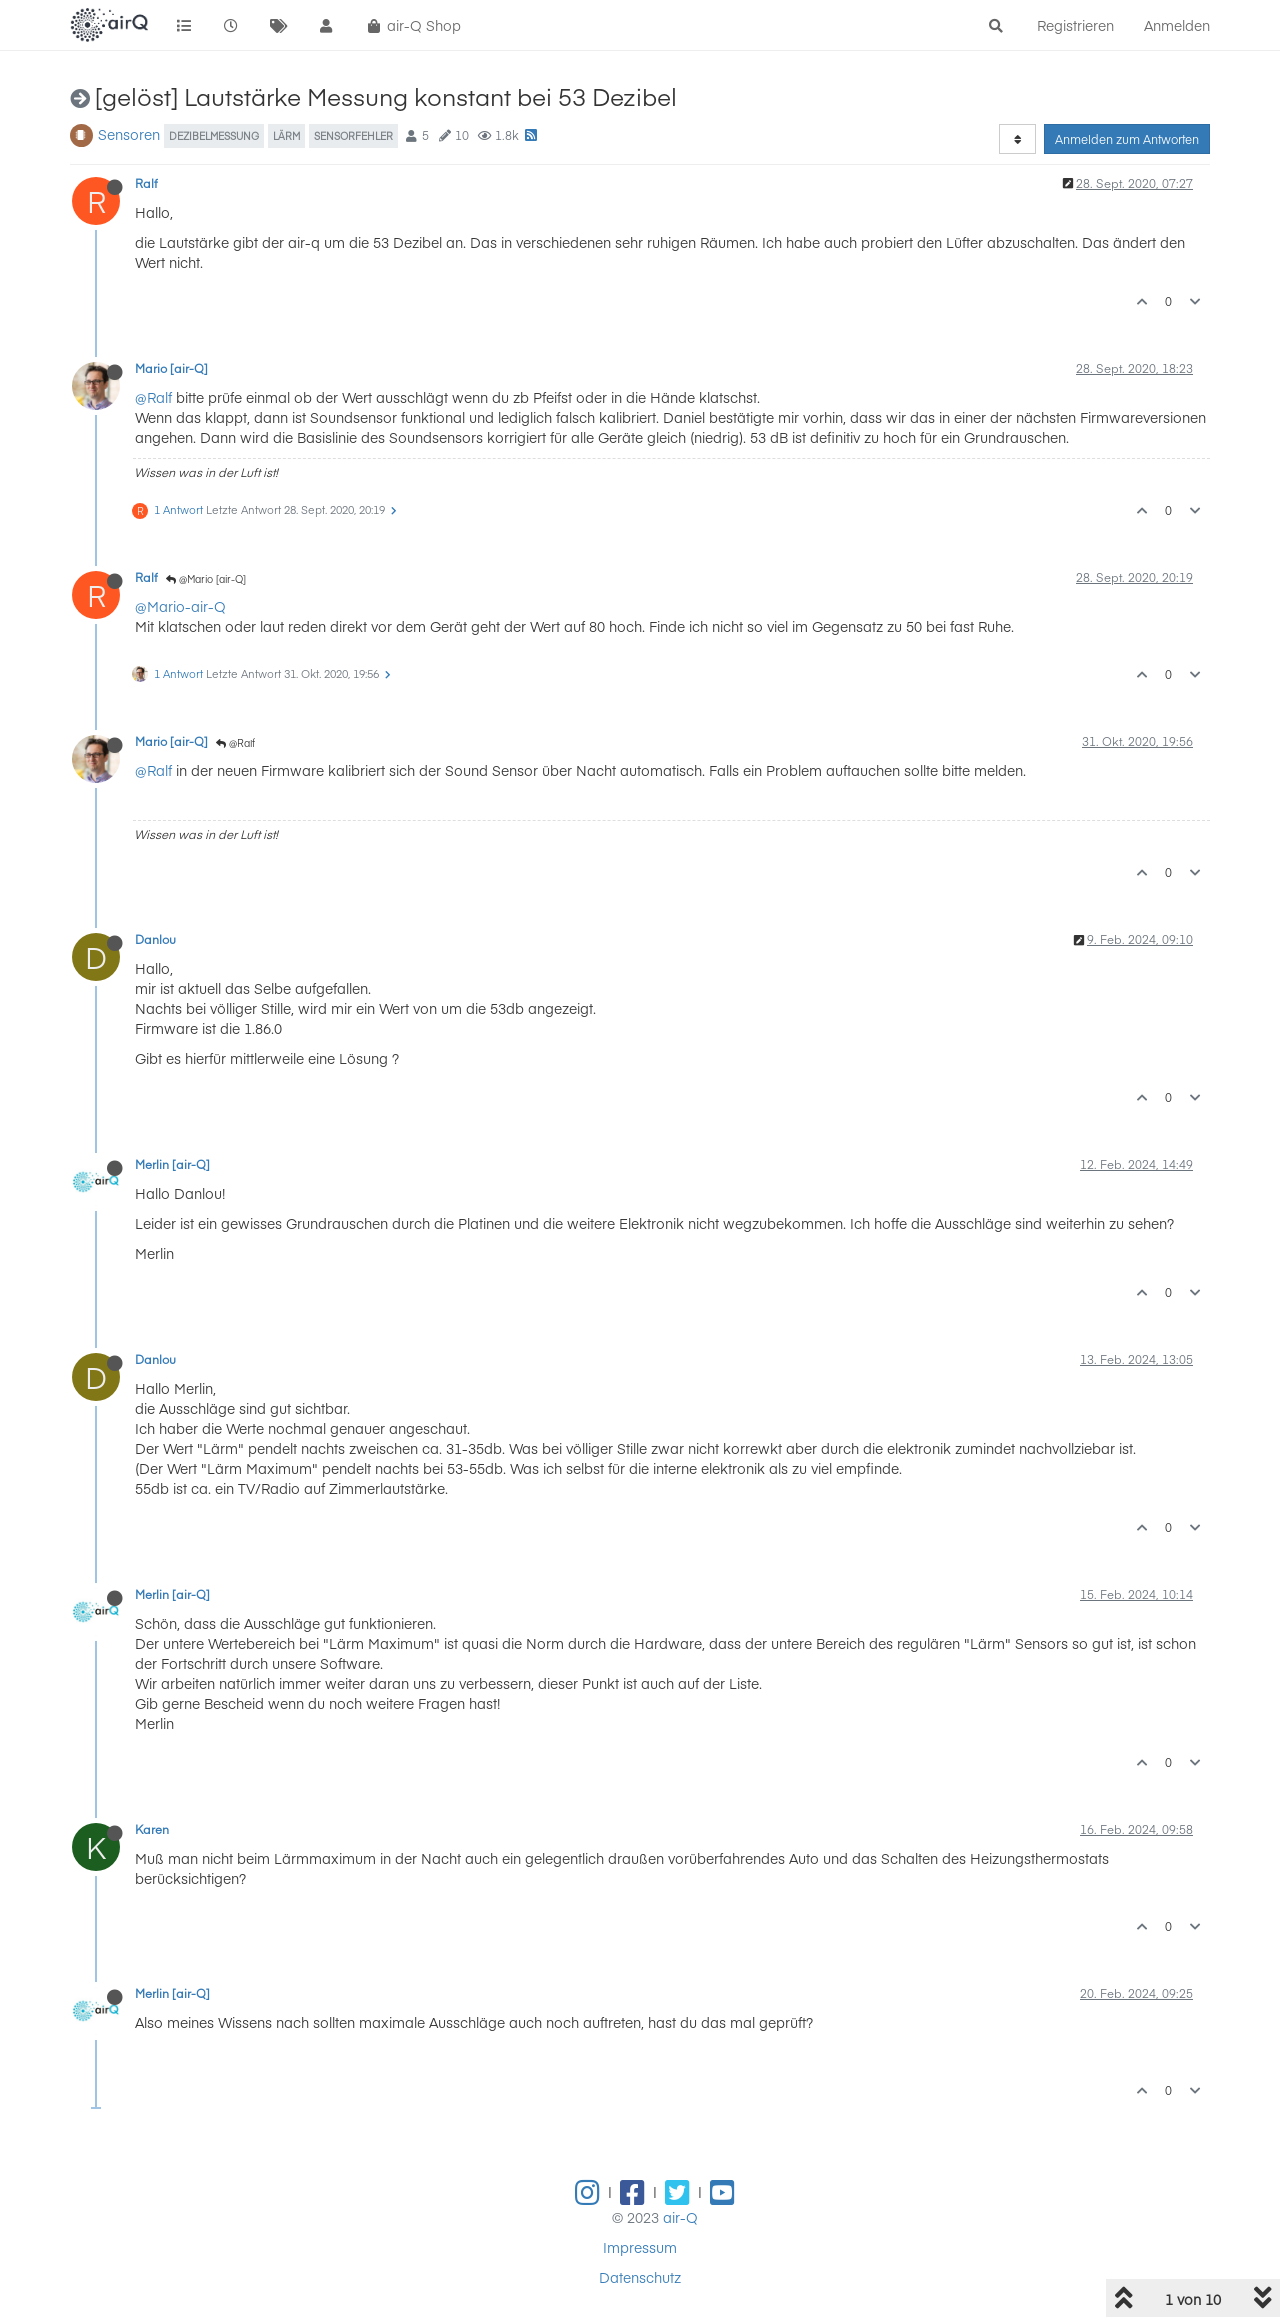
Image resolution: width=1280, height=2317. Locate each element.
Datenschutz (640, 2277)
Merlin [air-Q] (172, 1164)
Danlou (155, 939)
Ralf (146, 183)
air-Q (680, 2217)
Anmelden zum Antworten (1127, 139)
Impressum (640, 2247)
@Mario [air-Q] (206, 579)
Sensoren (129, 134)
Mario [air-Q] (171, 368)
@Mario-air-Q (180, 606)
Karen (152, 1829)
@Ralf (153, 397)
